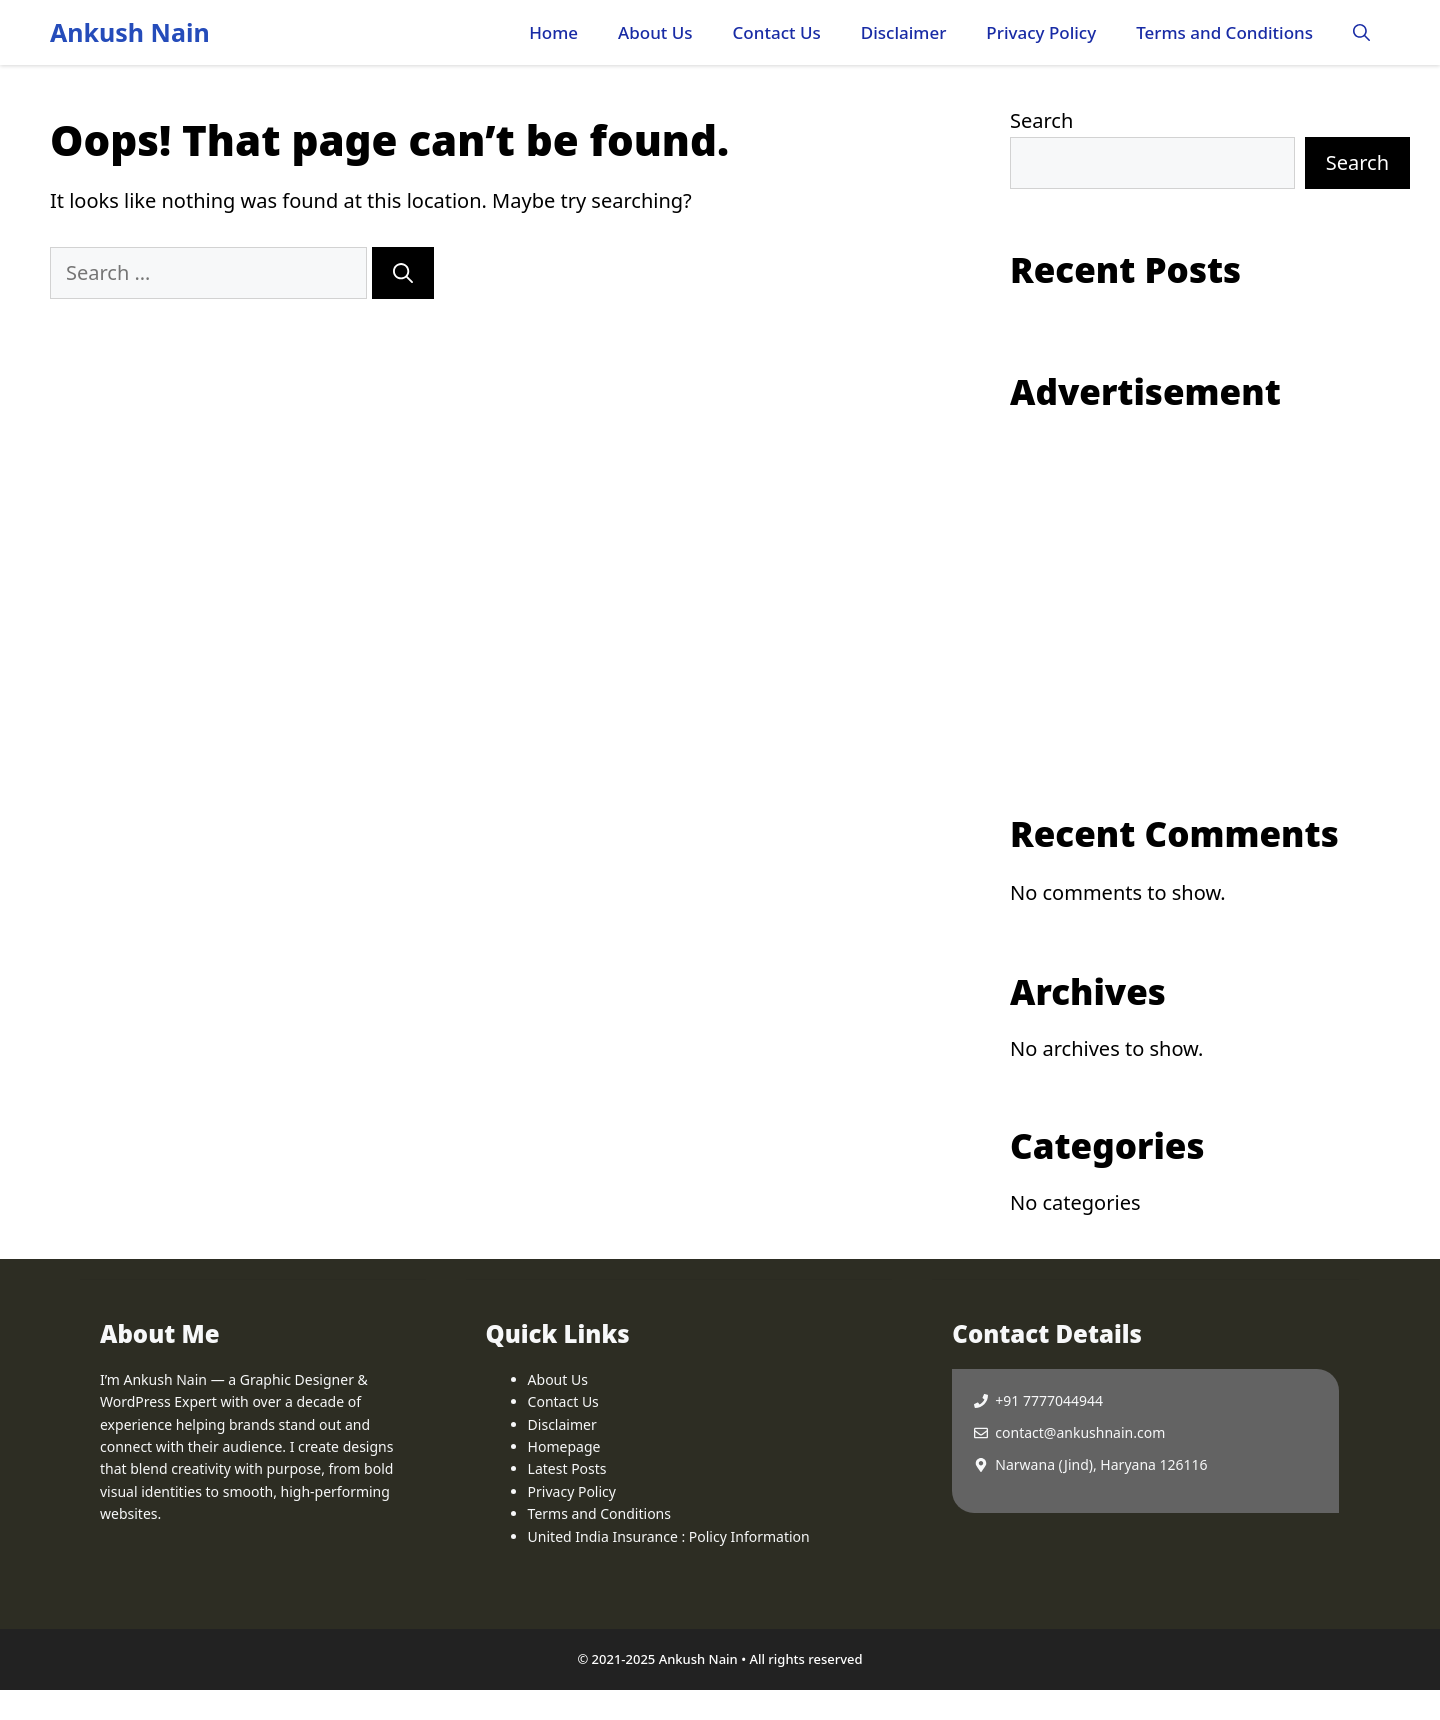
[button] (1361, 32)
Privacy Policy (1041, 32)
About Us (655, 32)
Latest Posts (567, 1468)
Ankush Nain (130, 32)
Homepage (564, 1446)
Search (1041, 120)
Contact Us (777, 32)
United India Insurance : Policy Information (669, 1536)
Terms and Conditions (1224, 32)
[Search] (403, 273)
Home (553, 32)
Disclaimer (904, 32)
